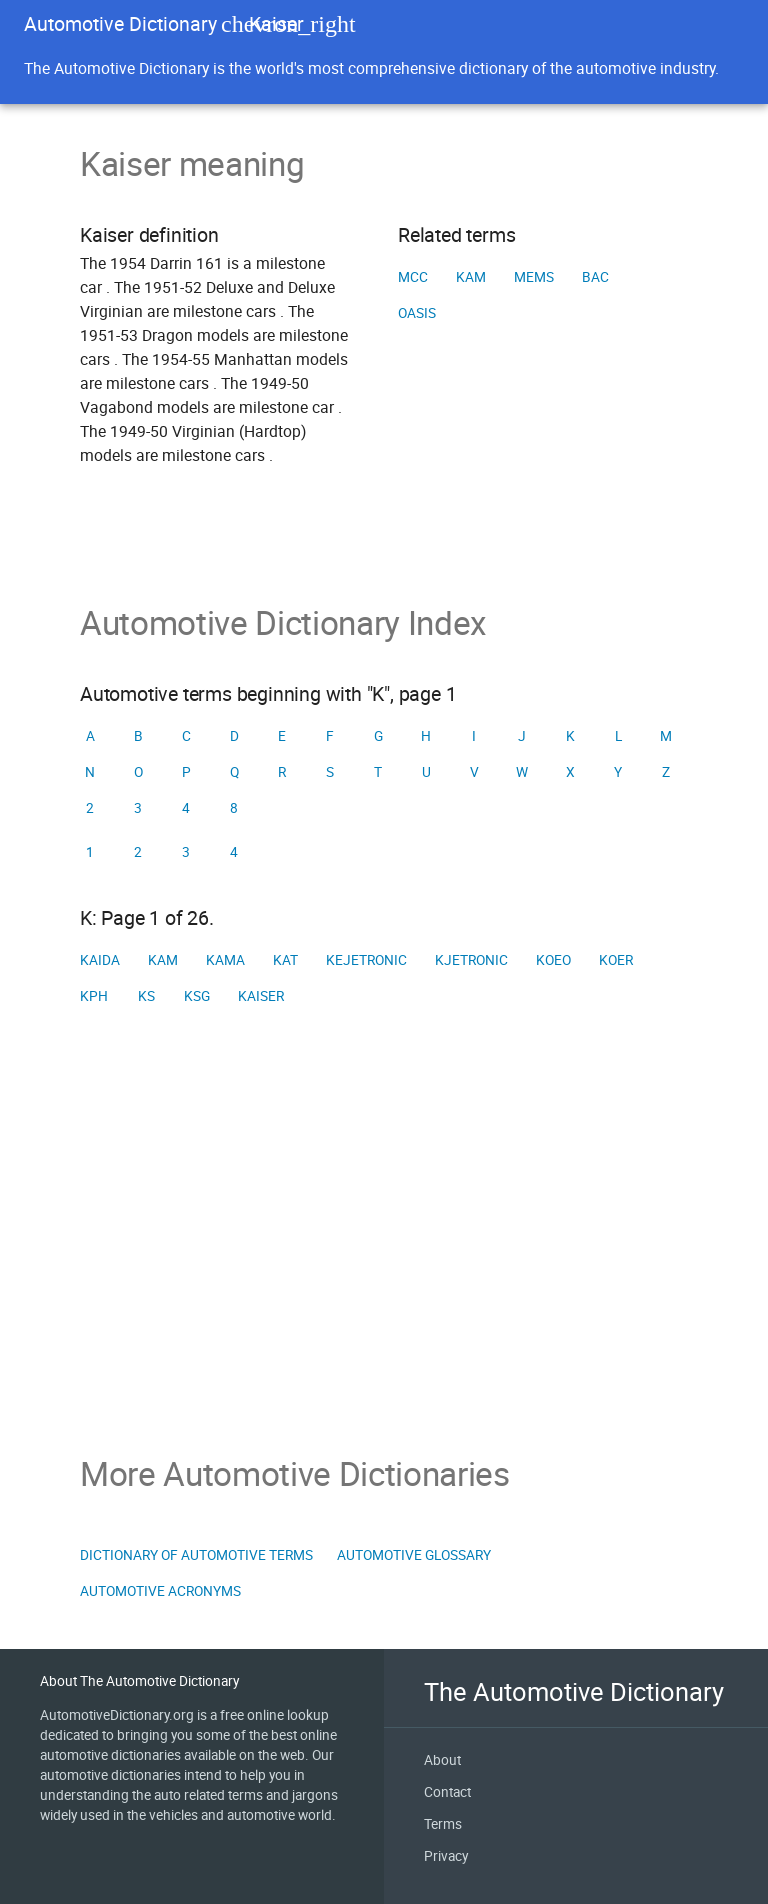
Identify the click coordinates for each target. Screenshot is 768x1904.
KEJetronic (366, 960)
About (442, 1760)
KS (146, 996)
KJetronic (471, 960)
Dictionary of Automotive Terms (196, 1555)
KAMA (225, 960)
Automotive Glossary (414, 1555)
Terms (443, 1824)
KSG (197, 996)
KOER (616, 960)
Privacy (446, 1856)
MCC (413, 277)
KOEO (553, 960)
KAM (471, 277)
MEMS (534, 277)
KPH (94, 996)
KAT (285, 960)
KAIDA (100, 960)
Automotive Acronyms (160, 1591)
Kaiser (261, 996)
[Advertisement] (384, 1234)
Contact (447, 1792)
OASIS (417, 313)
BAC (595, 277)
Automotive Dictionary (120, 23)
